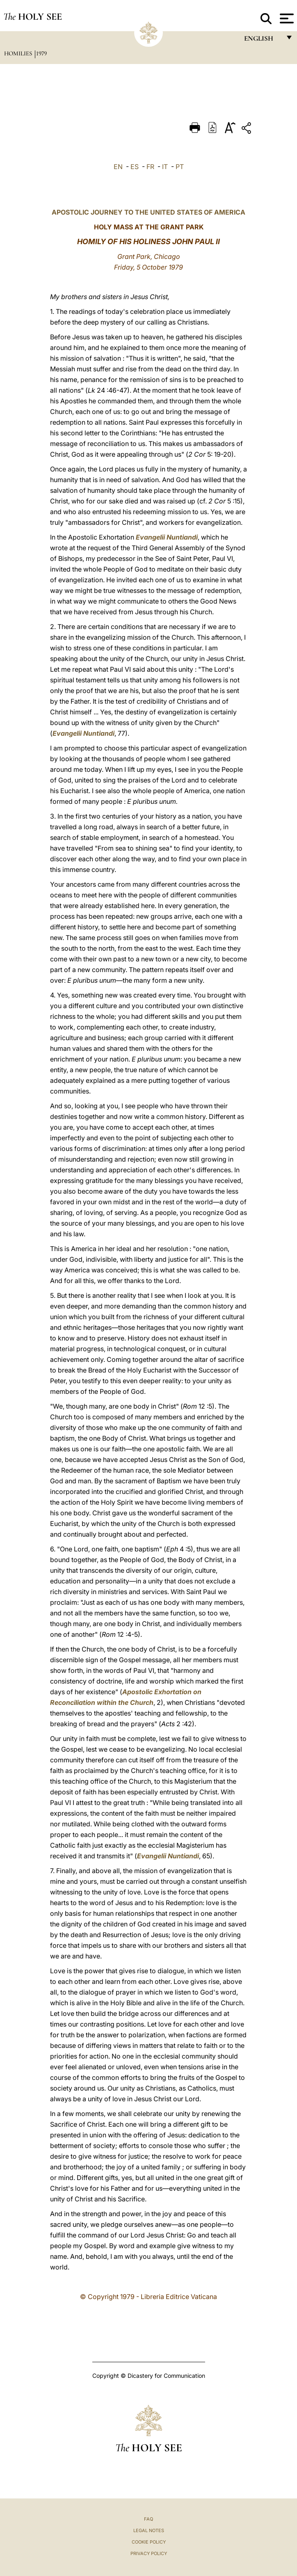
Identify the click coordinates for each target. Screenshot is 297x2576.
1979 (41, 53)
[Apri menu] (286, 18)
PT (180, 166)
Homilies (19, 53)
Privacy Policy (148, 2553)
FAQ (148, 2519)
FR (150, 166)
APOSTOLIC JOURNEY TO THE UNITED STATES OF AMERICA (148, 212)
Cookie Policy (149, 2542)
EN (118, 166)
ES (134, 166)
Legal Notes (148, 2530)
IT (165, 166)
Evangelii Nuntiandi (167, 537)
